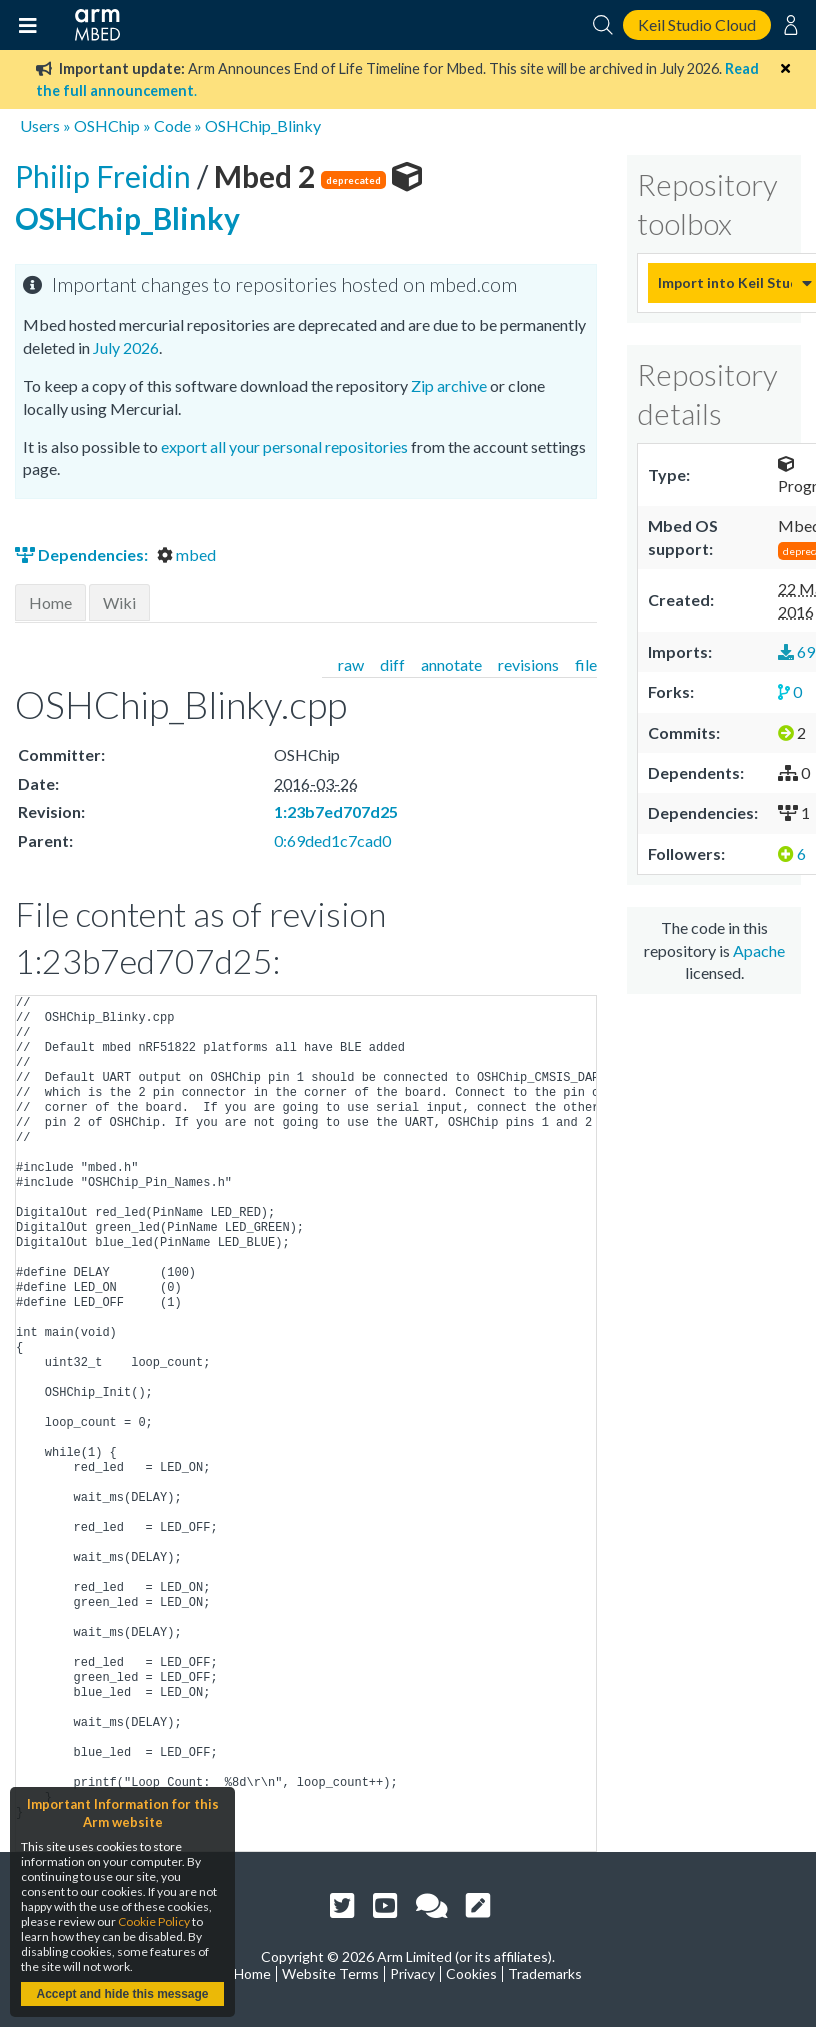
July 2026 (126, 347)
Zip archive (449, 385)
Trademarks (545, 1973)
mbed (186, 554)
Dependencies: (83, 554)
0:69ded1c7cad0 (332, 840)
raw (351, 664)
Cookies (471, 1973)
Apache (759, 950)
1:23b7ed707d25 (336, 811)
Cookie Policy (154, 1921)
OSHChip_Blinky (263, 125)
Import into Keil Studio (725, 282)
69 (796, 651)
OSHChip (107, 125)
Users (40, 125)
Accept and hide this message (122, 1994)
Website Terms (330, 1973)
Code (172, 125)
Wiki (119, 602)
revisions (528, 664)
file (586, 664)
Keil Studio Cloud (697, 24)
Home (50, 602)
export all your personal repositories (284, 446)
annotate (451, 664)
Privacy (412, 1973)
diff (392, 664)
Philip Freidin (106, 176)
